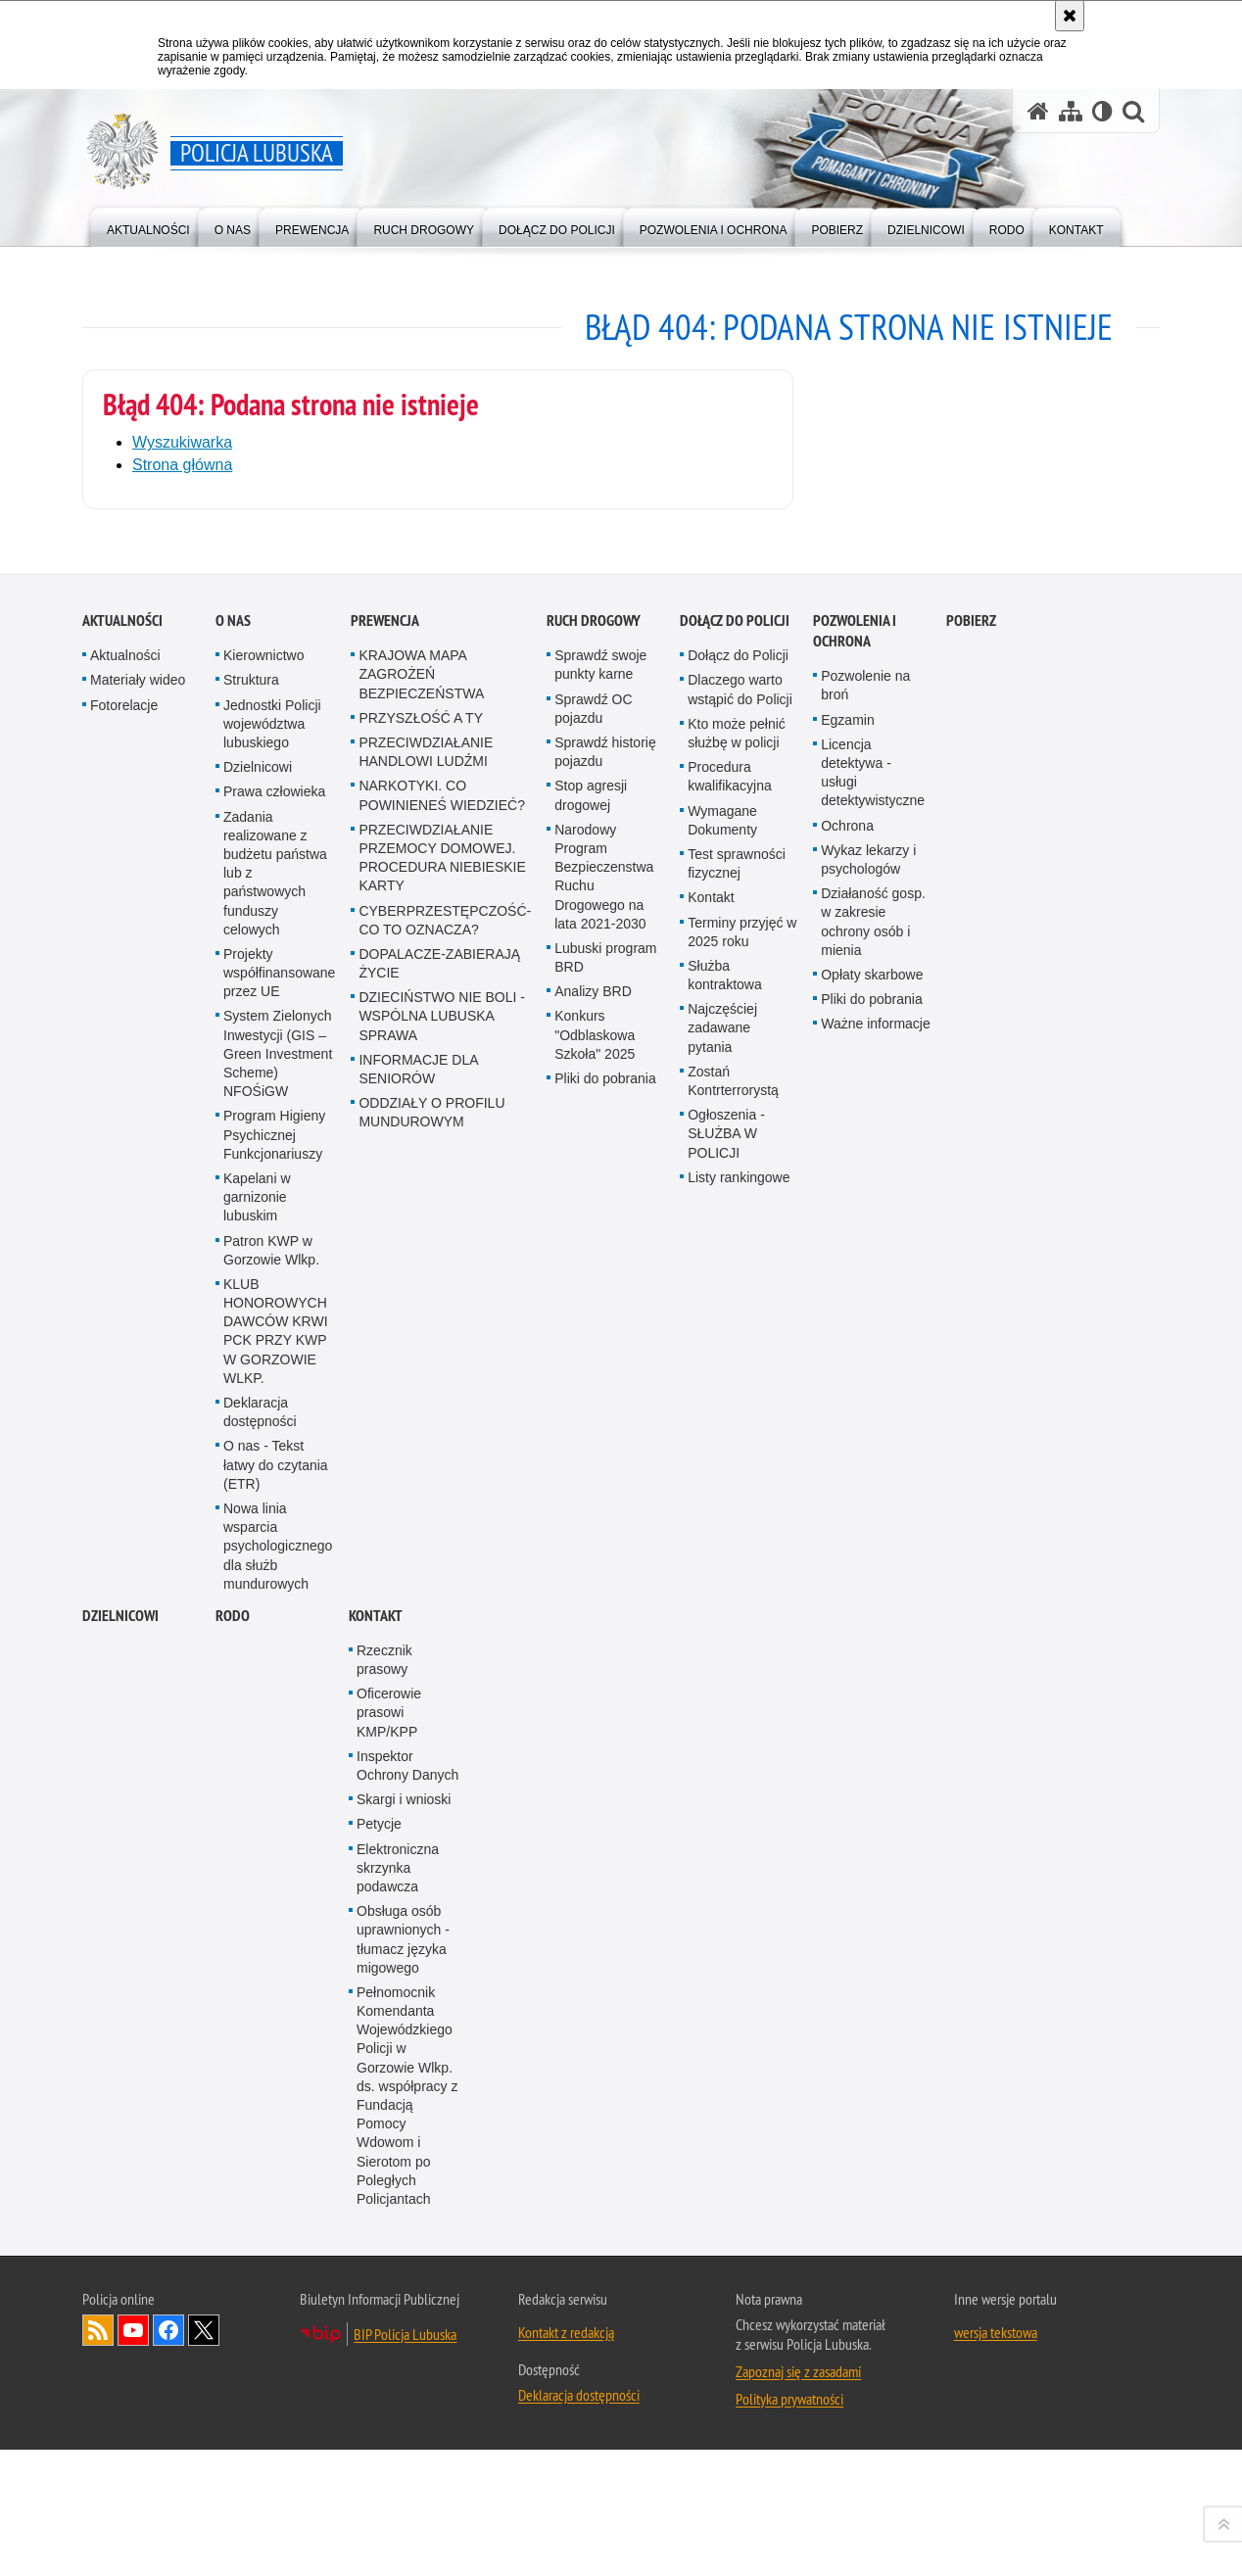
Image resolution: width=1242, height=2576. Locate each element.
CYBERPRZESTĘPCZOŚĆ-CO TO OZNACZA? (444, 1692)
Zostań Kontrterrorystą (733, 1853)
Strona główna (182, 464)
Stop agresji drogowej (590, 1567)
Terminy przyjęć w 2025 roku (742, 1704)
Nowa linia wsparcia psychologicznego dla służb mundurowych (277, 2317)
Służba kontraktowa (724, 1747)
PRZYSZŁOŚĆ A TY (420, 1490)
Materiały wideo (137, 1452)
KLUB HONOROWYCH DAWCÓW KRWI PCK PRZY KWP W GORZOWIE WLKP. (275, 2103)
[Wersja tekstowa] (1102, 111)
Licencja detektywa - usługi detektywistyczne (873, 1544)
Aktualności (122, 1393)
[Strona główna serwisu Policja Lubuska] (1038, 111)
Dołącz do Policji (734, 1393)
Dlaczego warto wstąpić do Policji (740, 1462)
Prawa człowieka (274, 1564)
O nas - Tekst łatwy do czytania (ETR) (275, 2237)
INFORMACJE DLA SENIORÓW (417, 1841)
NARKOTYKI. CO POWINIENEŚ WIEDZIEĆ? (441, 1567)
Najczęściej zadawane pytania (722, 1800)
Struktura (251, 1452)
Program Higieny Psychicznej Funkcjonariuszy (274, 1907)
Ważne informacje (876, 1796)
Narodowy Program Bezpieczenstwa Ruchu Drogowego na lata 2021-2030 (603, 1648)
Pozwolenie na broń (865, 1458)
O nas (233, 1393)
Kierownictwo (263, 1428)
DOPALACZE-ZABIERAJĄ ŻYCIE (439, 1735)
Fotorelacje (124, 1477)
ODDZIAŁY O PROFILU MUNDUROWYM (431, 1885)
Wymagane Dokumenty (722, 1592)
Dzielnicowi (257, 1540)
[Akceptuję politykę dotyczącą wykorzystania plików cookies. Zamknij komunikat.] (1069, 15)
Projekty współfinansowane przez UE (279, 1744)
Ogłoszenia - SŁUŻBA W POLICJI (726, 1906)
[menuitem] (148, 226)
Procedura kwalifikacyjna (730, 1549)
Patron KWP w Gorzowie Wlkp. (271, 2022)
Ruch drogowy (594, 1393)
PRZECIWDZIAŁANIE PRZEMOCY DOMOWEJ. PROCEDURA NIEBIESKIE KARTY (441, 1630)
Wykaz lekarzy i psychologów (868, 1631)
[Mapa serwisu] (1070, 111)
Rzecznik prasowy (384, 2431)
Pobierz (971, 1393)
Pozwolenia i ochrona (854, 1403)
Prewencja (385, 1393)
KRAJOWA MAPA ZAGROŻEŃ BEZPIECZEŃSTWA (421, 1446)
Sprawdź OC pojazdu (593, 1480)
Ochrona (847, 1597)
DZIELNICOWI (120, 2387)
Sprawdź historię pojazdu (605, 1523)
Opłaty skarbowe (872, 1746)
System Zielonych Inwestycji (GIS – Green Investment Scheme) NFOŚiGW (277, 1826)
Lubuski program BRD (605, 1729)
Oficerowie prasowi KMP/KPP (389, 2484)
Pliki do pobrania (605, 1850)
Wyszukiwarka (182, 442)
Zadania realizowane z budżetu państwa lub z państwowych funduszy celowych (275, 1645)
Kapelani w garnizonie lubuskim (257, 1968)
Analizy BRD (593, 1764)
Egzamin (847, 1492)
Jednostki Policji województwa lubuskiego (272, 1495)
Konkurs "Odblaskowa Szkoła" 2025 (594, 1807)
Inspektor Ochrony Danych (407, 2537)
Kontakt (711, 1670)
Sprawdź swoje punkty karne (600, 1437)
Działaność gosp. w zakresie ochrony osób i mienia (873, 1693)
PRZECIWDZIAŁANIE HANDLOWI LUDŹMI (425, 1523)
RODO (232, 2387)
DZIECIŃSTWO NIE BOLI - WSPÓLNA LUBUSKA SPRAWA (441, 1788)
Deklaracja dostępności (260, 2184)
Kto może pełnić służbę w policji (737, 1505)
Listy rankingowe (738, 1949)
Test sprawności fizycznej (737, 1635)
